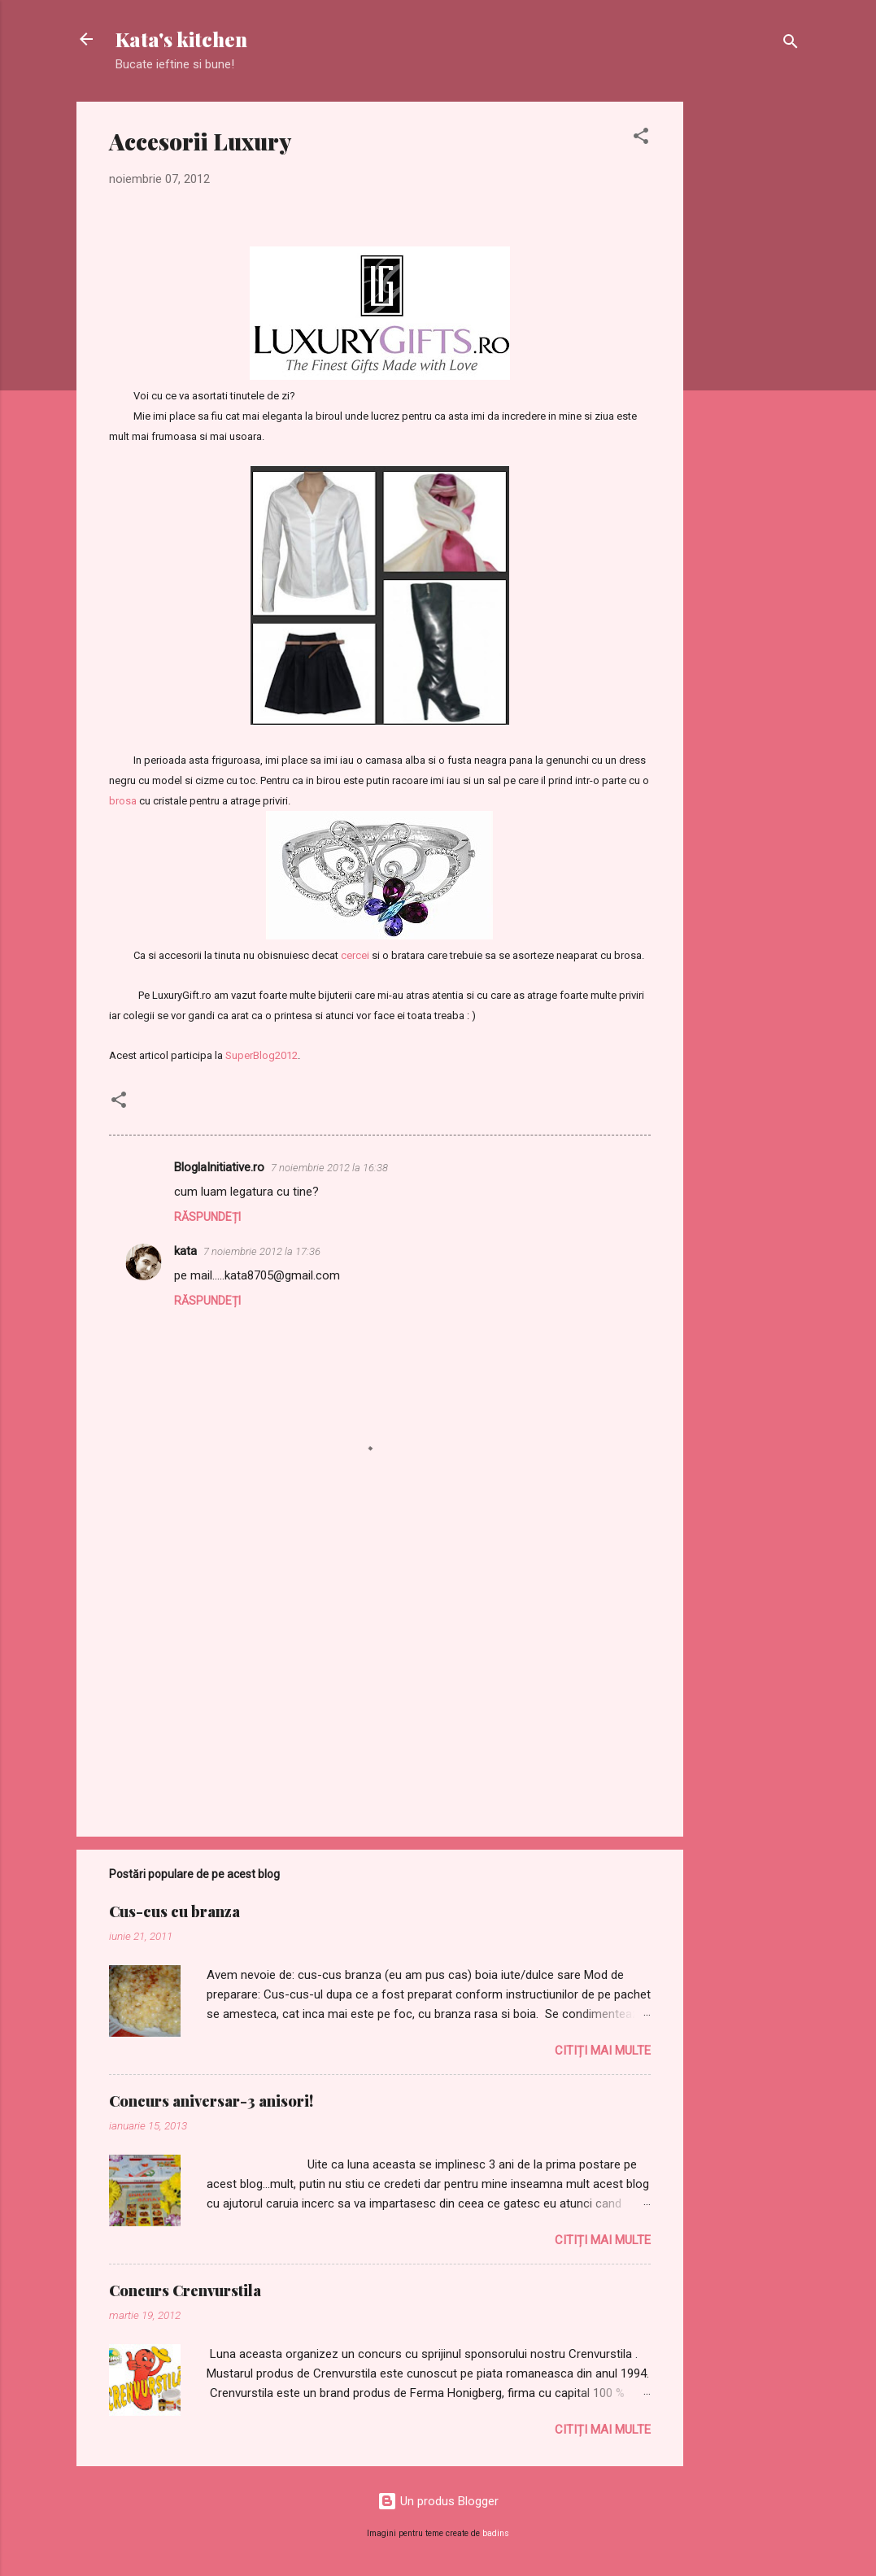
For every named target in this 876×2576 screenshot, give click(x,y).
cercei (355, 955)
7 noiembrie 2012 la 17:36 (261, 1251)
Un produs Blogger (438, 2501)
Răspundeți (207, 1216)
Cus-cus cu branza (174, 1911)
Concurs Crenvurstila (185, 2290)
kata (185, 1251)
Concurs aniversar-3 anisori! (211, 2101)
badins (495, 2533)
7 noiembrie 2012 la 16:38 (329, 1168)
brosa (123, 801)
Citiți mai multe (603, 2050)
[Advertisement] (748, 346)
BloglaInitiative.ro (219, 1167)
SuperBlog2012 (261, 1055)
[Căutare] (790, 44)
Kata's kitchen (181, 39)
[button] (641, 138)
